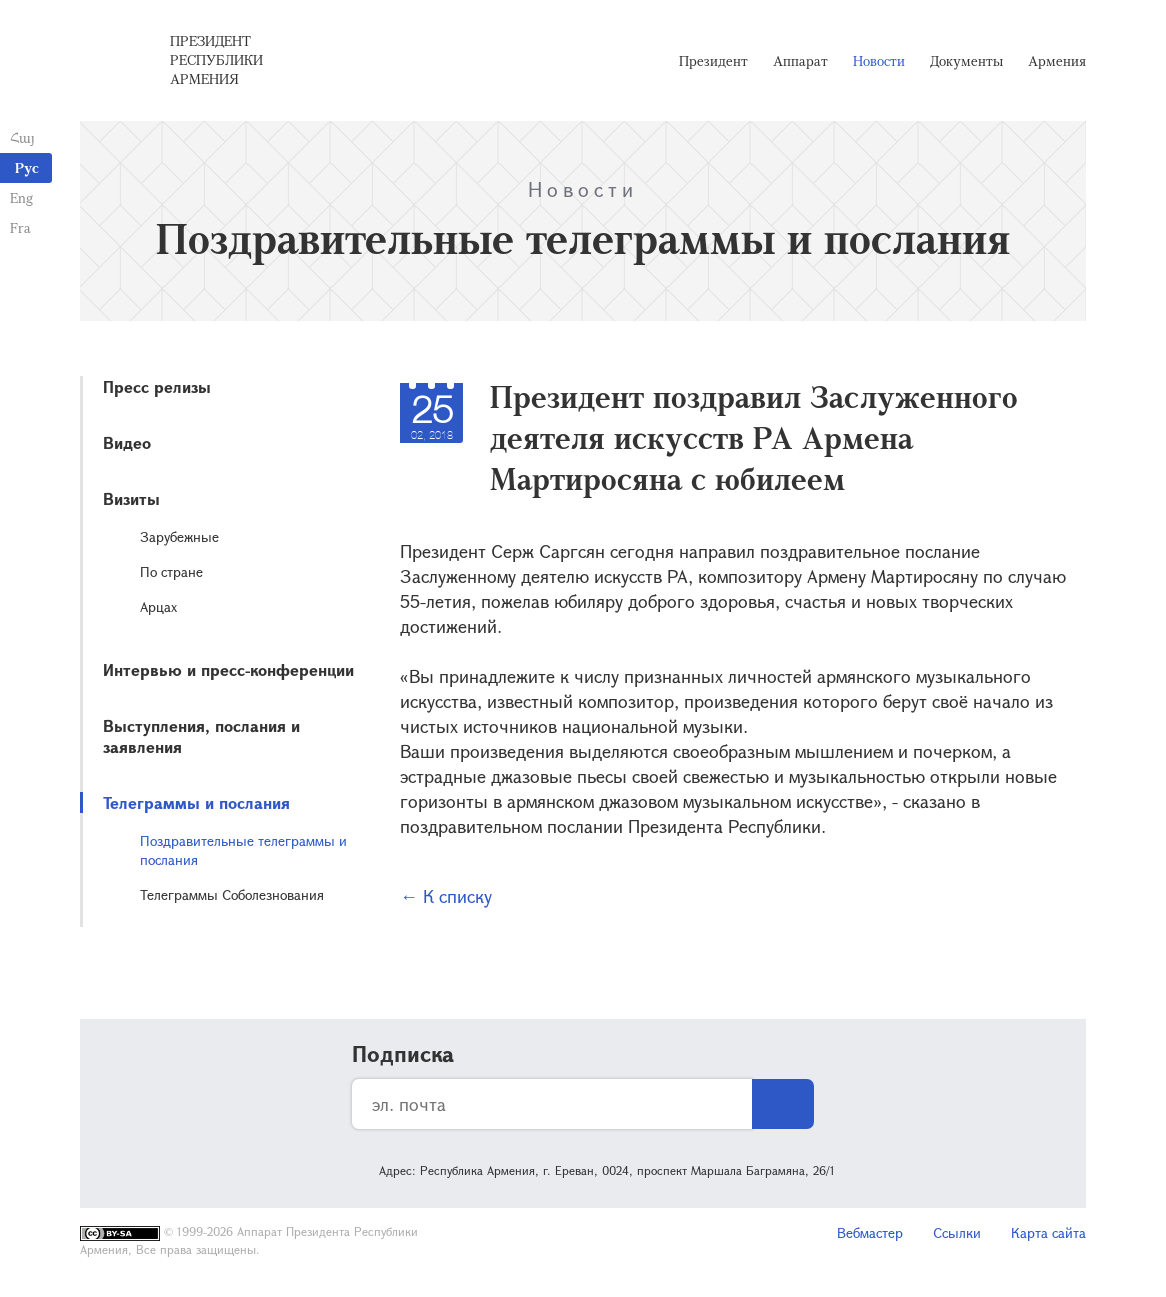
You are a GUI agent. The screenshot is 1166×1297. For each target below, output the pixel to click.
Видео (127, 442)
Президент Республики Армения (216, 59)
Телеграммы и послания (196, 802)
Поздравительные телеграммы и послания (243, 850)
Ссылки (957, 1232)
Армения (1057, 60)
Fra (20, 227)
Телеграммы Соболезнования (232, 894)
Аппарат (800, 60)
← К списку (446, 896)
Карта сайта (1048, 1232)
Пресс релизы (157, 386)
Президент (713, 60)
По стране (171, 571)
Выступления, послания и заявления (201, 736)
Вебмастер (870, 1232)
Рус (27, 167)
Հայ (22, 137)
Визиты (131, 498)
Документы (966, 60)
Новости (879, 60)
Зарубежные (179, 536)
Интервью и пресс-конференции (228, 669)
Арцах (158, 606)
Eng (21, 197)
